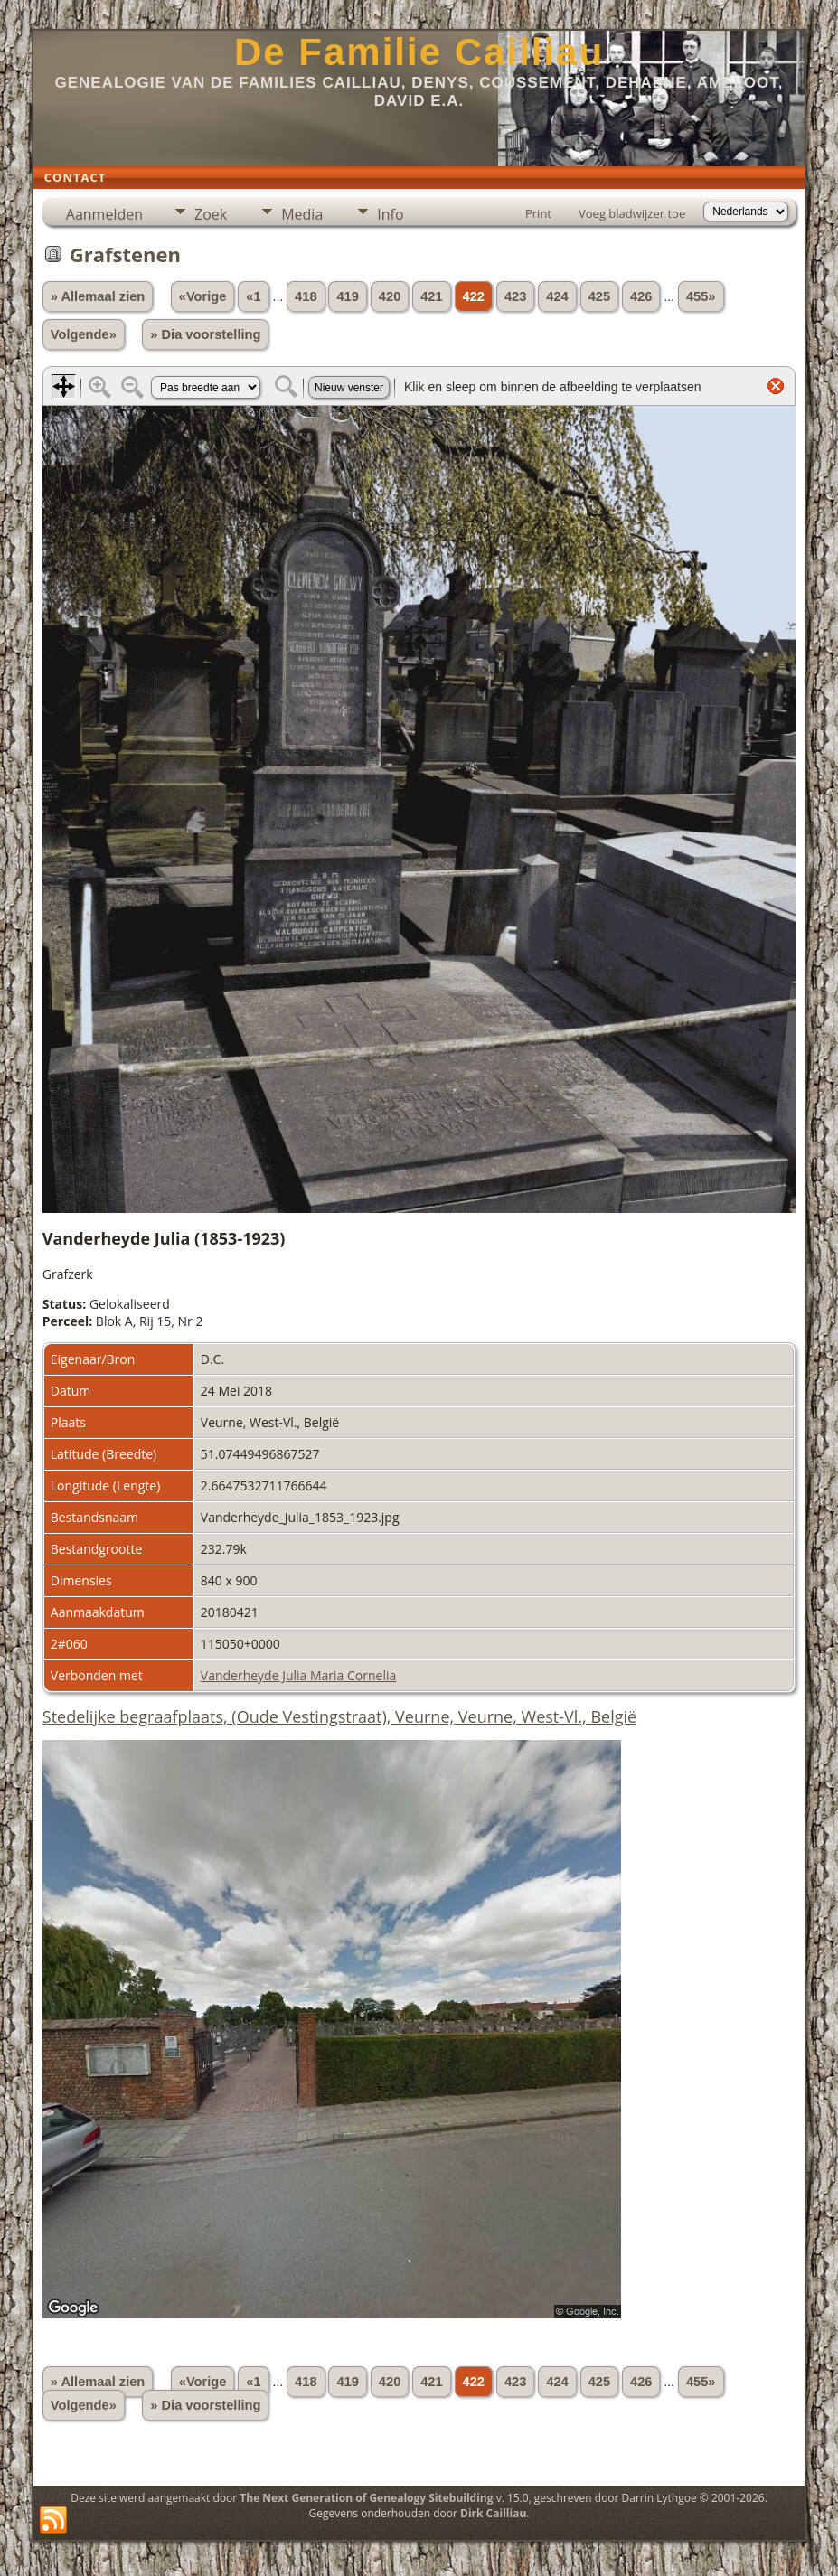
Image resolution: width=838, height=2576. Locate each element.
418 (305, 296)
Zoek (210, 214)
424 (557, 296)
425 (599, 296)
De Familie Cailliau (419, 52)
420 (389, 296)
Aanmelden (104, 214)
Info (390, 214)
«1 (253, 296)
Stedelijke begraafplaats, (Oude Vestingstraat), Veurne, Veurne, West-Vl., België (339, 1716)
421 (431, 296)
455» (701, 296)
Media (302, 214)
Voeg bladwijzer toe (632, 213)
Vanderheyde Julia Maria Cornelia (299, 1675)
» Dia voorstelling (205, 334)
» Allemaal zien (98, 296)
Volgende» (84, 334)
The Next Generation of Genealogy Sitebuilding (366, 2497)
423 (515, 296)
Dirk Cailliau (493, 2513)
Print (538, 213)
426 (641, 296)
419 (347, 296)
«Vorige (203, 296)
